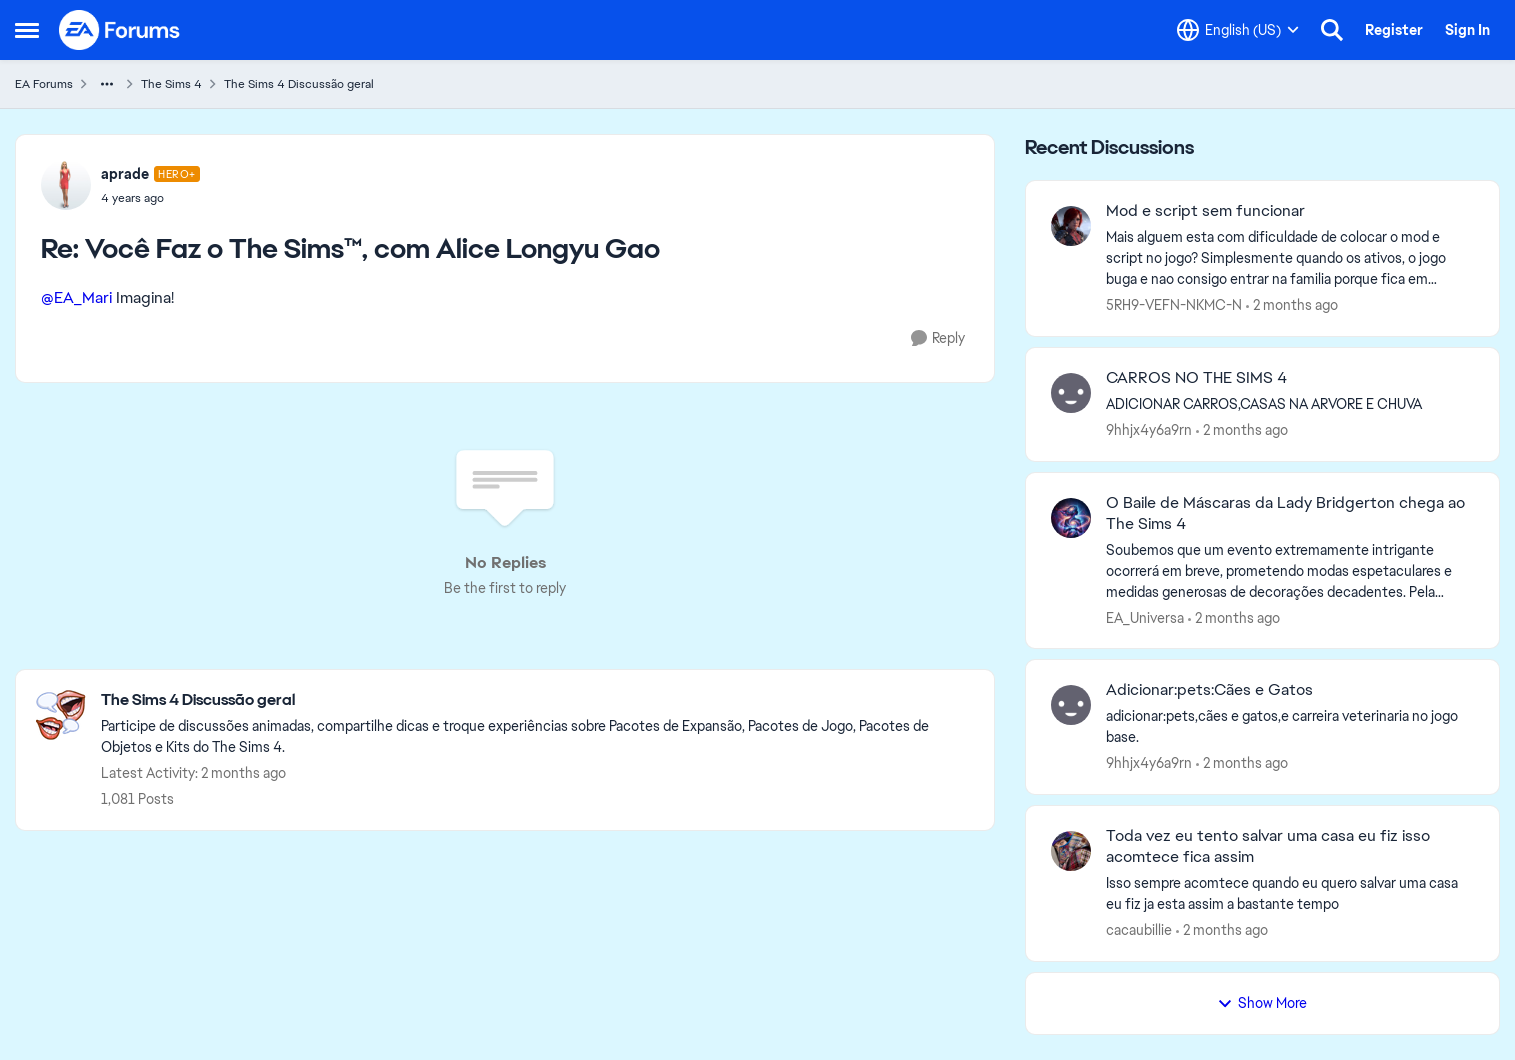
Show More (1262, 1003)
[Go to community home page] (120, 30)
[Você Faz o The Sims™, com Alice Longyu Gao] (150, 198)
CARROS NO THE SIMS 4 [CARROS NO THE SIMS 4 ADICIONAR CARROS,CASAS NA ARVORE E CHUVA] (1196, 378)
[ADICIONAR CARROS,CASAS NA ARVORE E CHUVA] (1290, 404)
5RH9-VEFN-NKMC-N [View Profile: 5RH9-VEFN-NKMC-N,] (1174, 305)
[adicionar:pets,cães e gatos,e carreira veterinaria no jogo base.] (1290, 727)
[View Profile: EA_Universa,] (1071, 518)
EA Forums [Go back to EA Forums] (44, 84)
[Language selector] (1238, 30)
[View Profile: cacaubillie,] (1071, 851)
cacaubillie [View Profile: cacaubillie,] (1139, 930)
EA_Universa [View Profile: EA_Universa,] (1145, 617)
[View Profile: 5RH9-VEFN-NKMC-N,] (1071, 226)
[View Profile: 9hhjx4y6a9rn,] (1071, 393)
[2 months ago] (1292, 305)
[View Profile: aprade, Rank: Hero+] (66, 185)
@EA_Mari (76, 297)
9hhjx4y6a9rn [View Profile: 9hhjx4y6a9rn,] (1149, 430)
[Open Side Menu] (27, 30)
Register (1394, 30)
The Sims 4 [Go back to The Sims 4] (171, 84)
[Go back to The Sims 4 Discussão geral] (537, 700)
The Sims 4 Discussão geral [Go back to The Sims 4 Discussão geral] (299, 84)
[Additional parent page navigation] (107, 84)
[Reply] (938, 338)
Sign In (1467, 30)
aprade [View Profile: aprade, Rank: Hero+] (125, 174)
